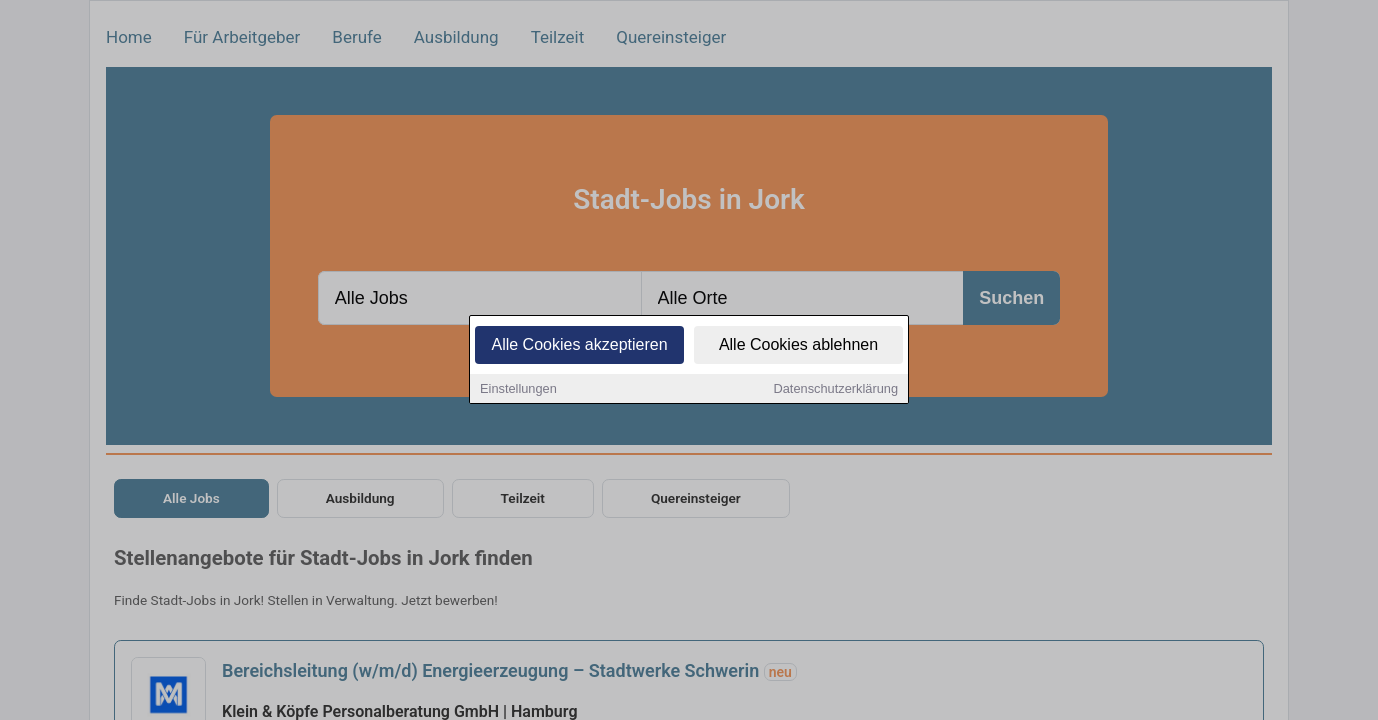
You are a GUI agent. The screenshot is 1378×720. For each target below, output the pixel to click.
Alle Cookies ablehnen (798, 346)
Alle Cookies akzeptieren (579, 346)
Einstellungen (518, 390)
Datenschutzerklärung (836, 390)
